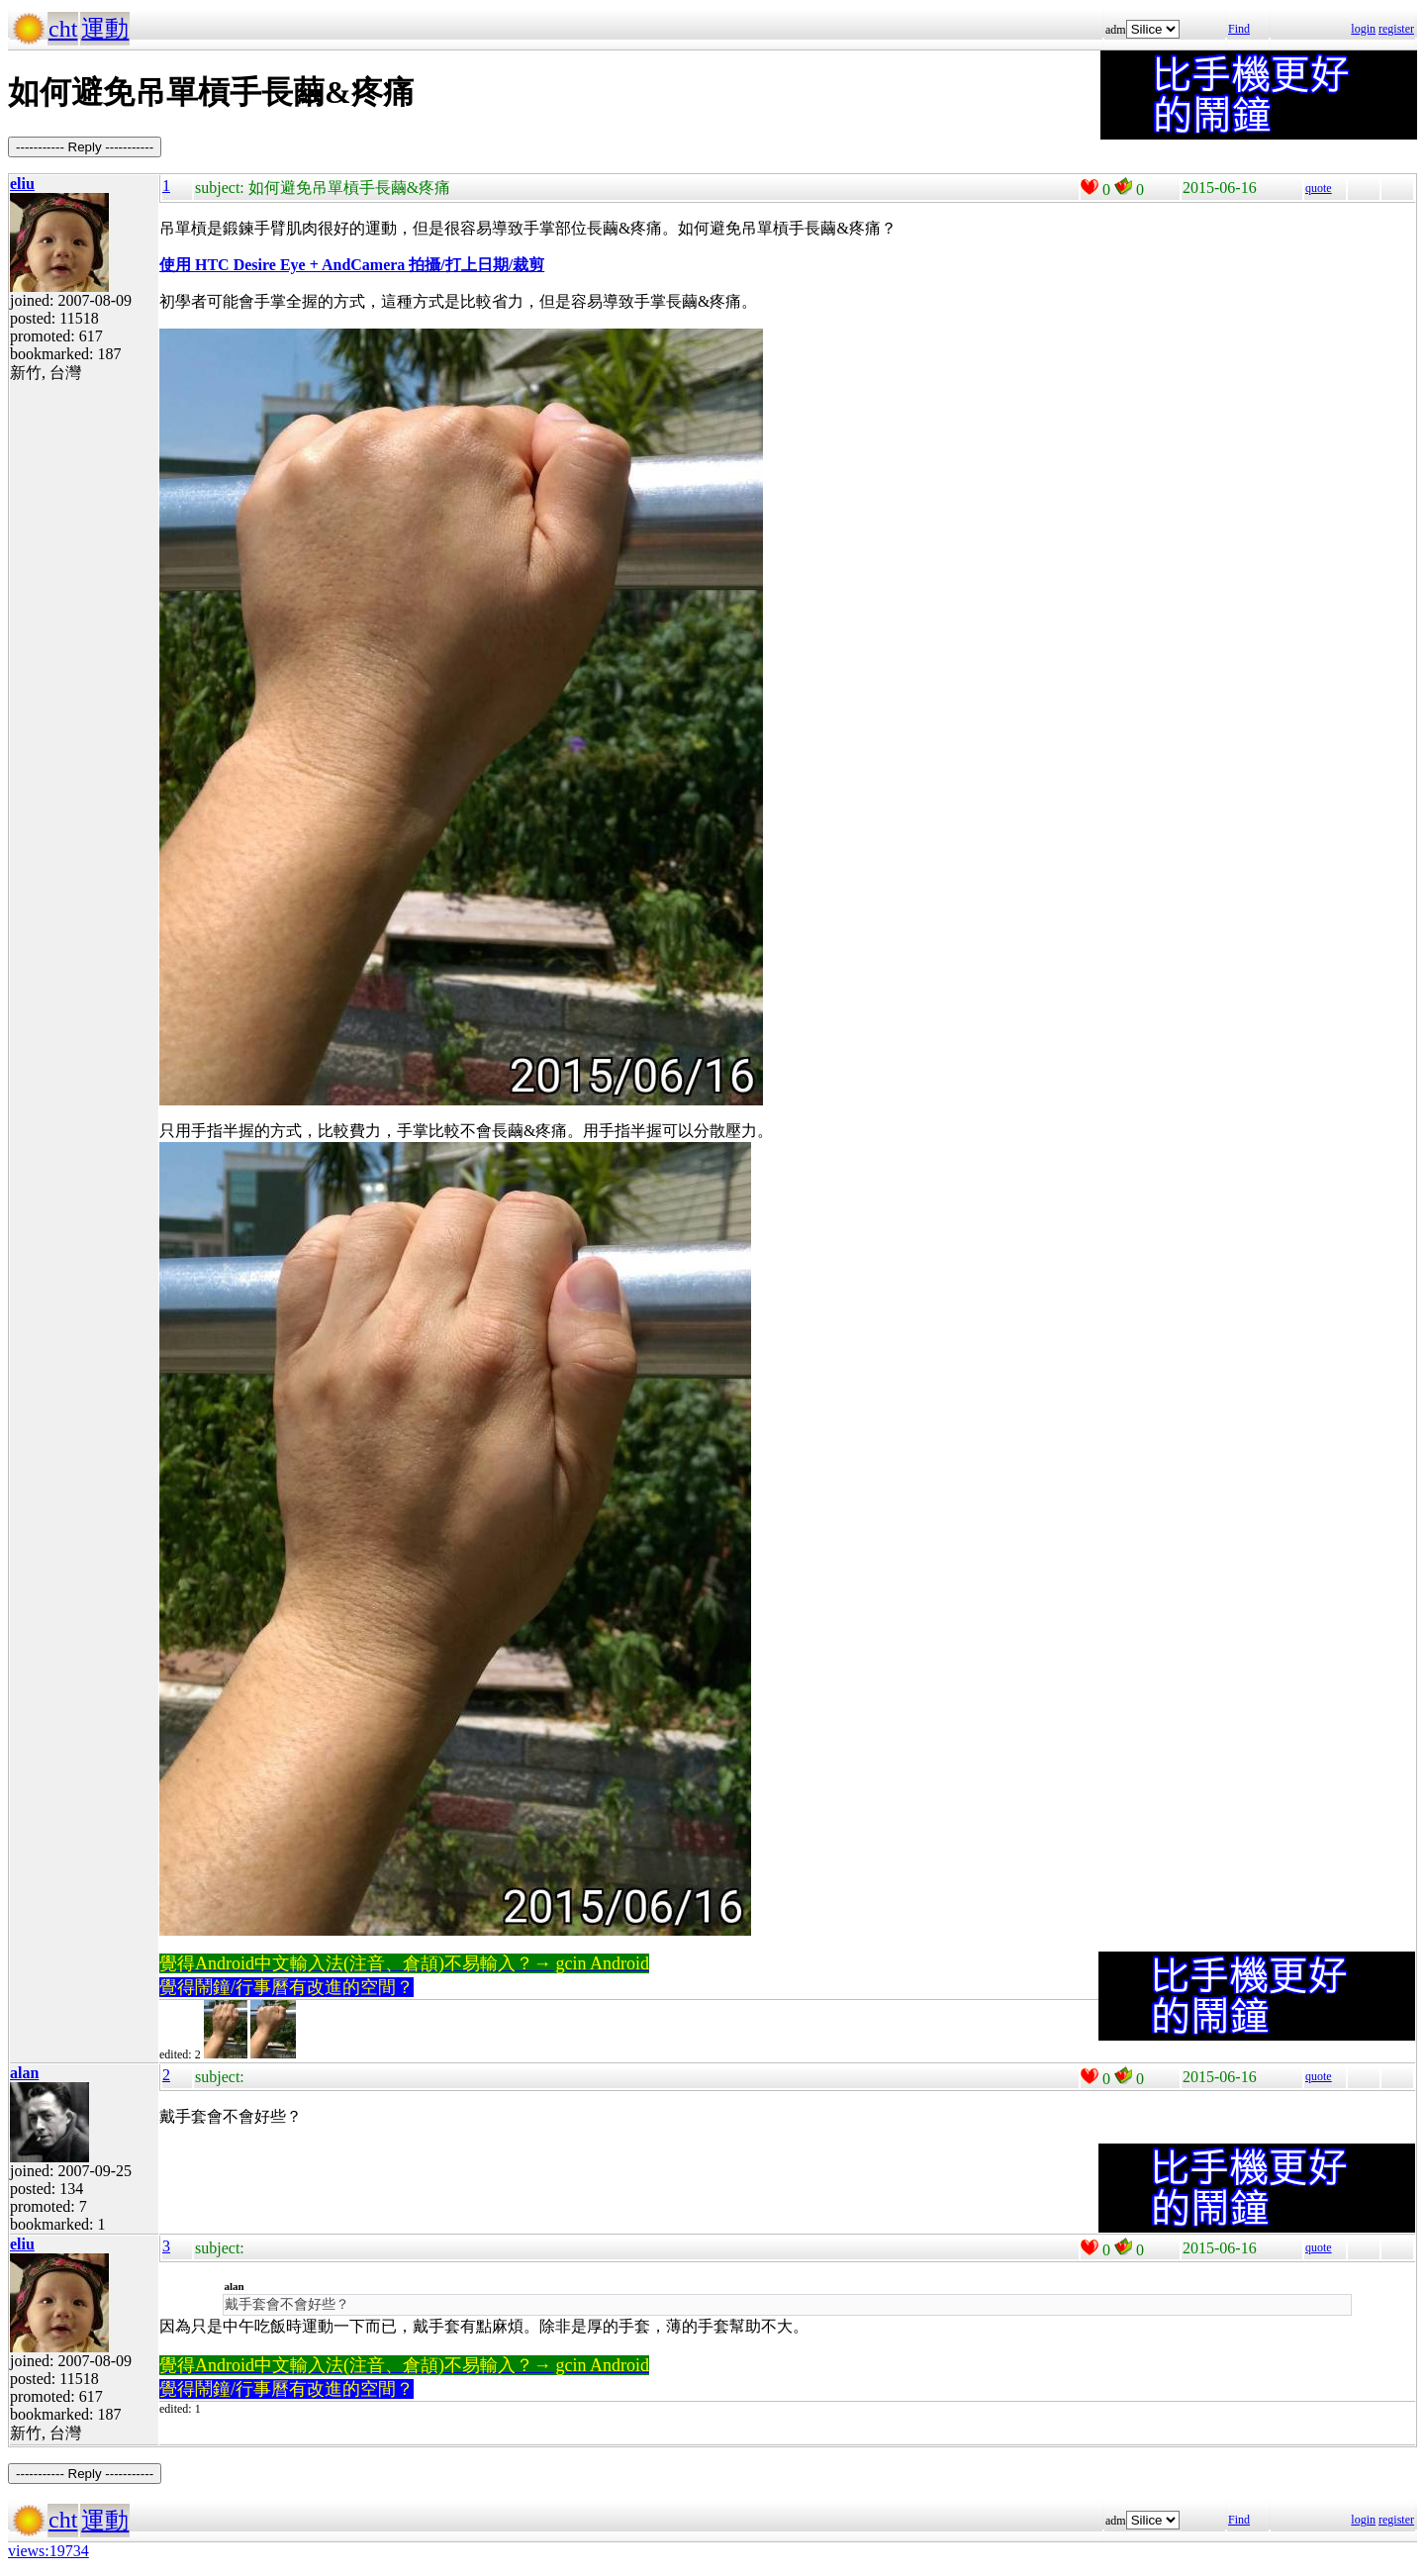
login (1363, 29)
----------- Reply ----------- (84, 147)
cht (62, 29)
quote (1318, 188)
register (1396, 29)
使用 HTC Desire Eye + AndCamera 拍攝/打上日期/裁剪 (351, 264)
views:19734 (48, 2550)
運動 (105, 29)
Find (1239, 29)
